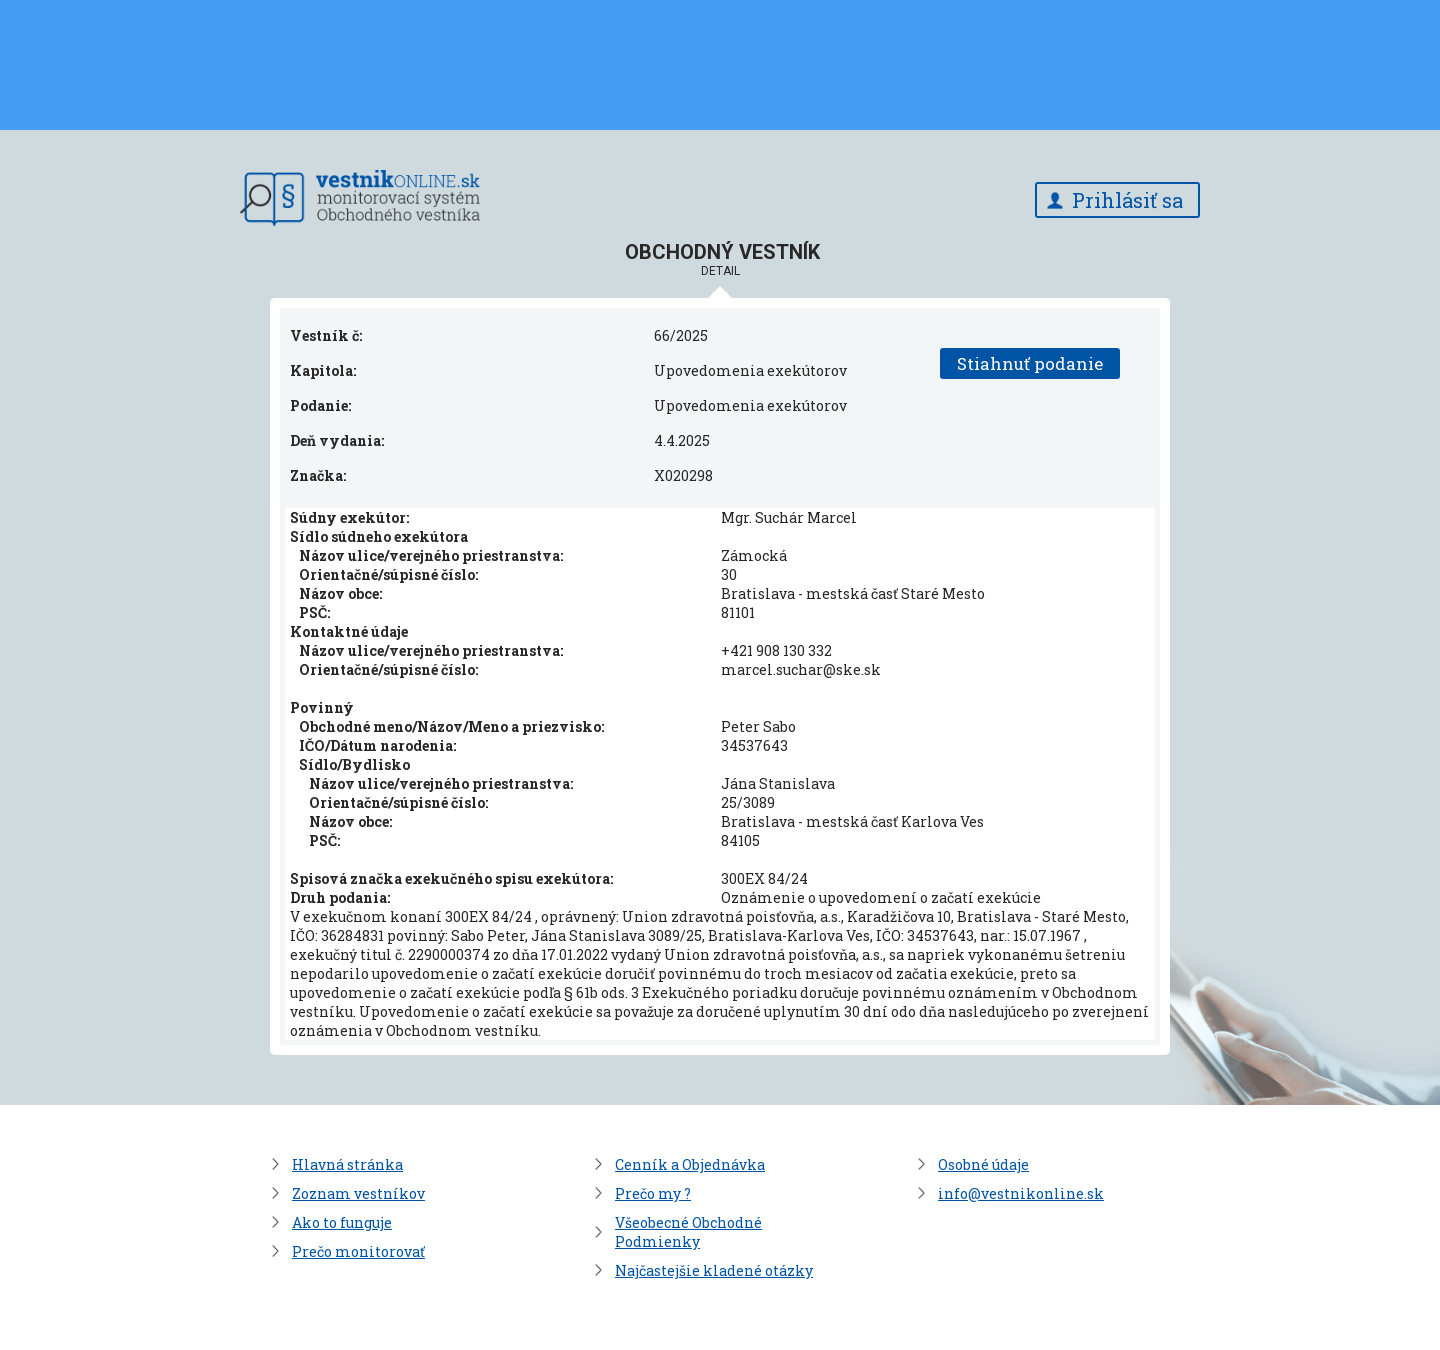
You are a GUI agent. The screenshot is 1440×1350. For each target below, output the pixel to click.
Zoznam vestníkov (358, 1193)
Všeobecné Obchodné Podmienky (688, 1232)
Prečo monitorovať (358, 1251)
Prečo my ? (653, 1193)
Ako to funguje (342, 1222)
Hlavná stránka (347, 1164)
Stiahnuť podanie (1030, 363)
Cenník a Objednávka (690, 1164)
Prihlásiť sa (1127, 200)
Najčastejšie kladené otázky (714, 1270)
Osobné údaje (983, 1164)
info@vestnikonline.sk (1021, 1193)
